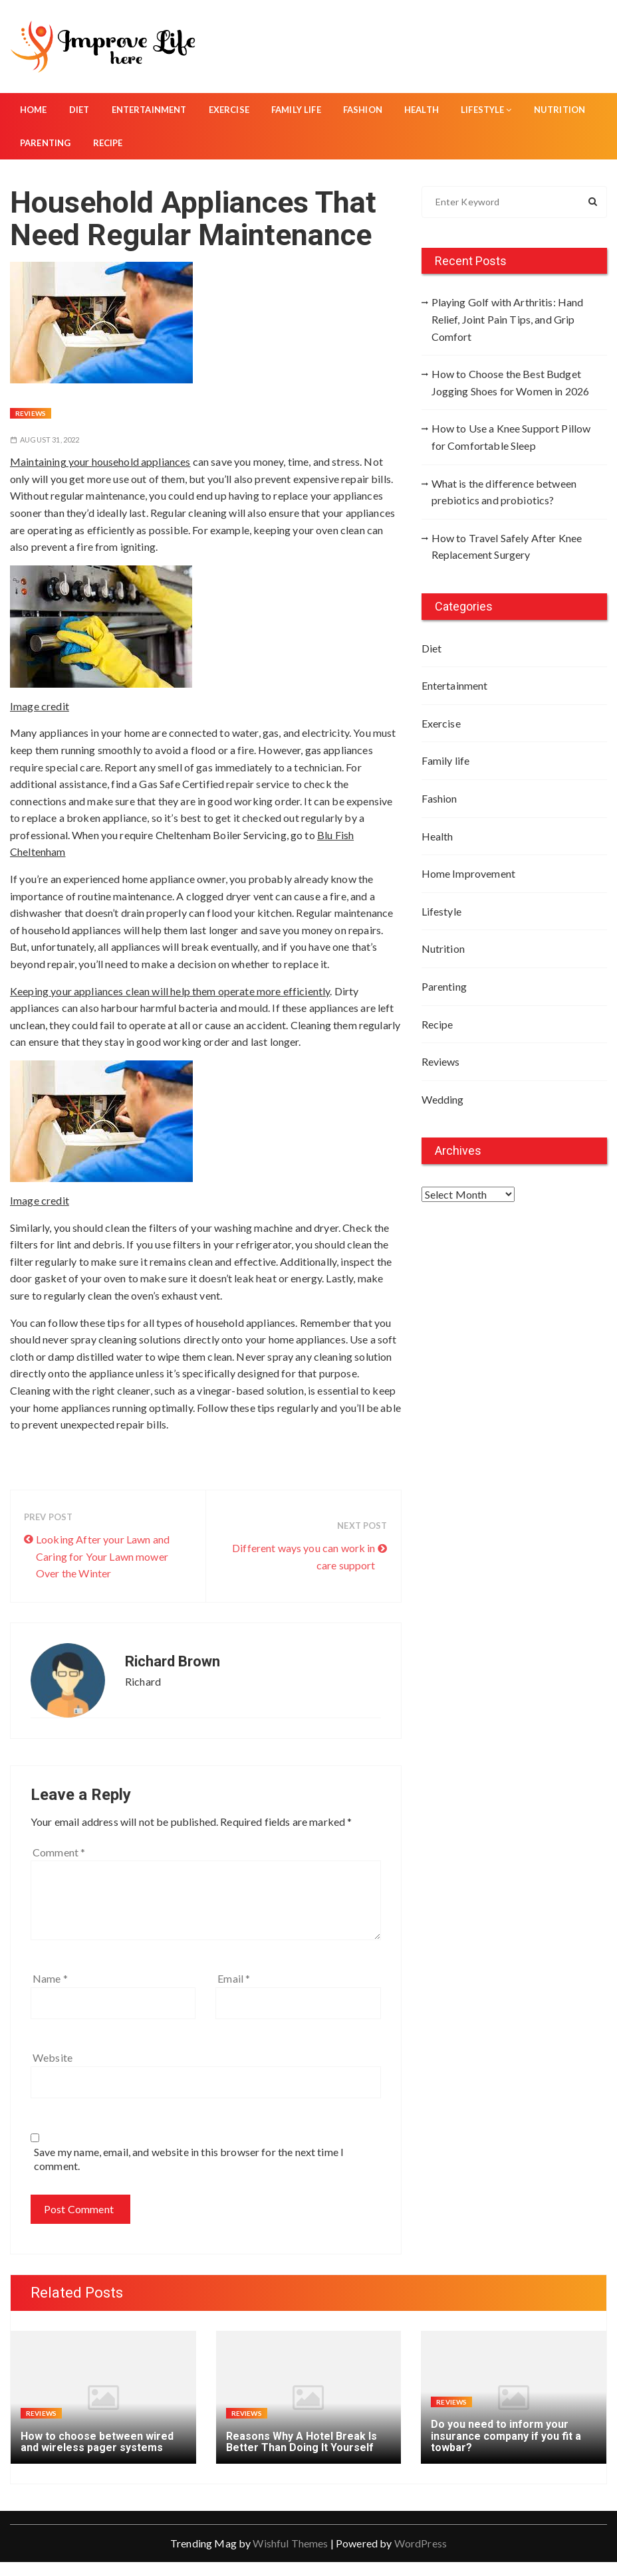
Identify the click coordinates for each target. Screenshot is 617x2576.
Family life (296, 109)
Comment (59, 1852)
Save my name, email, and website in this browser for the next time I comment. (189, 2158)
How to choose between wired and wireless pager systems (97, 2442)
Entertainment (149, 109)
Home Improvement (468, 873)
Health (421, 109)
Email (233, 1978)
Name (50, 1978)
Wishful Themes (290, 2543)
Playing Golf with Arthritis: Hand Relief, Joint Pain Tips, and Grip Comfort (508, 319)
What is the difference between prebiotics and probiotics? (504, 492)
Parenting (45, 143)
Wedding (443, 1099)
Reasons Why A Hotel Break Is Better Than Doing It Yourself (301, 2442)
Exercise (229, 109)
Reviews (30, 413)
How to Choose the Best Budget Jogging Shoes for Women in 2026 (511, 382)
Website (52, 2057)
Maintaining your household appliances (100, 461)
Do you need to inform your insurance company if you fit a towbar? (506, 2436)
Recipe (108, 143)
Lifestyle (486, 109)
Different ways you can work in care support (304, 1556)
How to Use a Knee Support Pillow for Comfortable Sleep (511, 437)
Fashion (362, 109)
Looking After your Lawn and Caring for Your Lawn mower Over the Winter (103, 1556)
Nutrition (559, 109)
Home (33, 109)
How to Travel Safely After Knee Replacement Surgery (507, 546)
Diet (79, 109)
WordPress (420, 2543)
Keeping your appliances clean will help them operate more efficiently (170, 991)
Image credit (39, 706)
